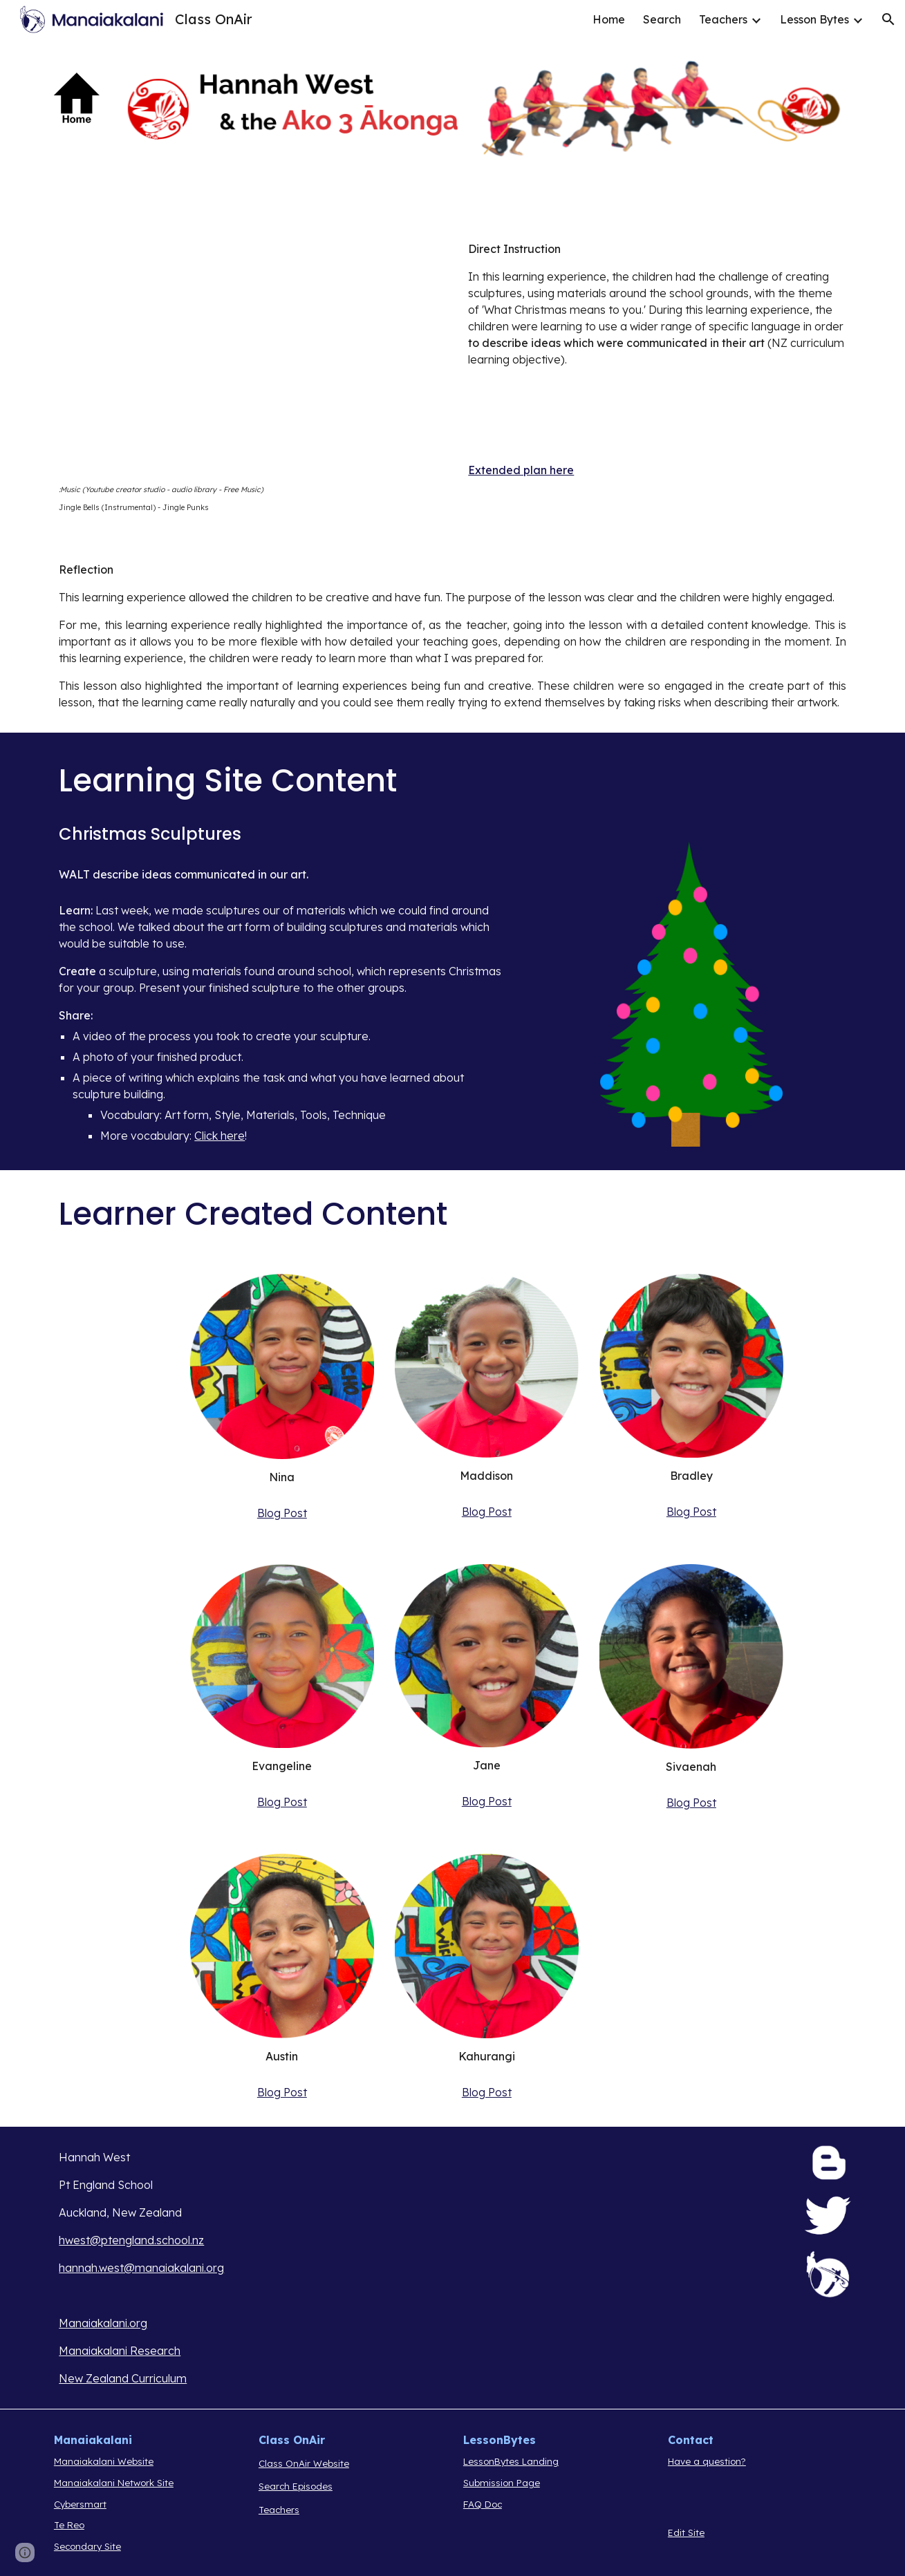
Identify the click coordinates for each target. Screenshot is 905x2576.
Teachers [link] (723, 19)
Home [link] (609, 19)
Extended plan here (521, 470)
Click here (219, 1136)
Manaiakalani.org (103, 2323)
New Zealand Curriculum (123, 2378)
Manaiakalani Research (119, 2351)
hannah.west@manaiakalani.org (141, 2268)
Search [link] (662, 19)
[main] (247, 498)
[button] (888, 19)
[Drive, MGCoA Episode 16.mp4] (247, 354)
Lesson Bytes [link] (814, 19)
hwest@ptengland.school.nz (131, 2240)
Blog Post (282, 1513)
